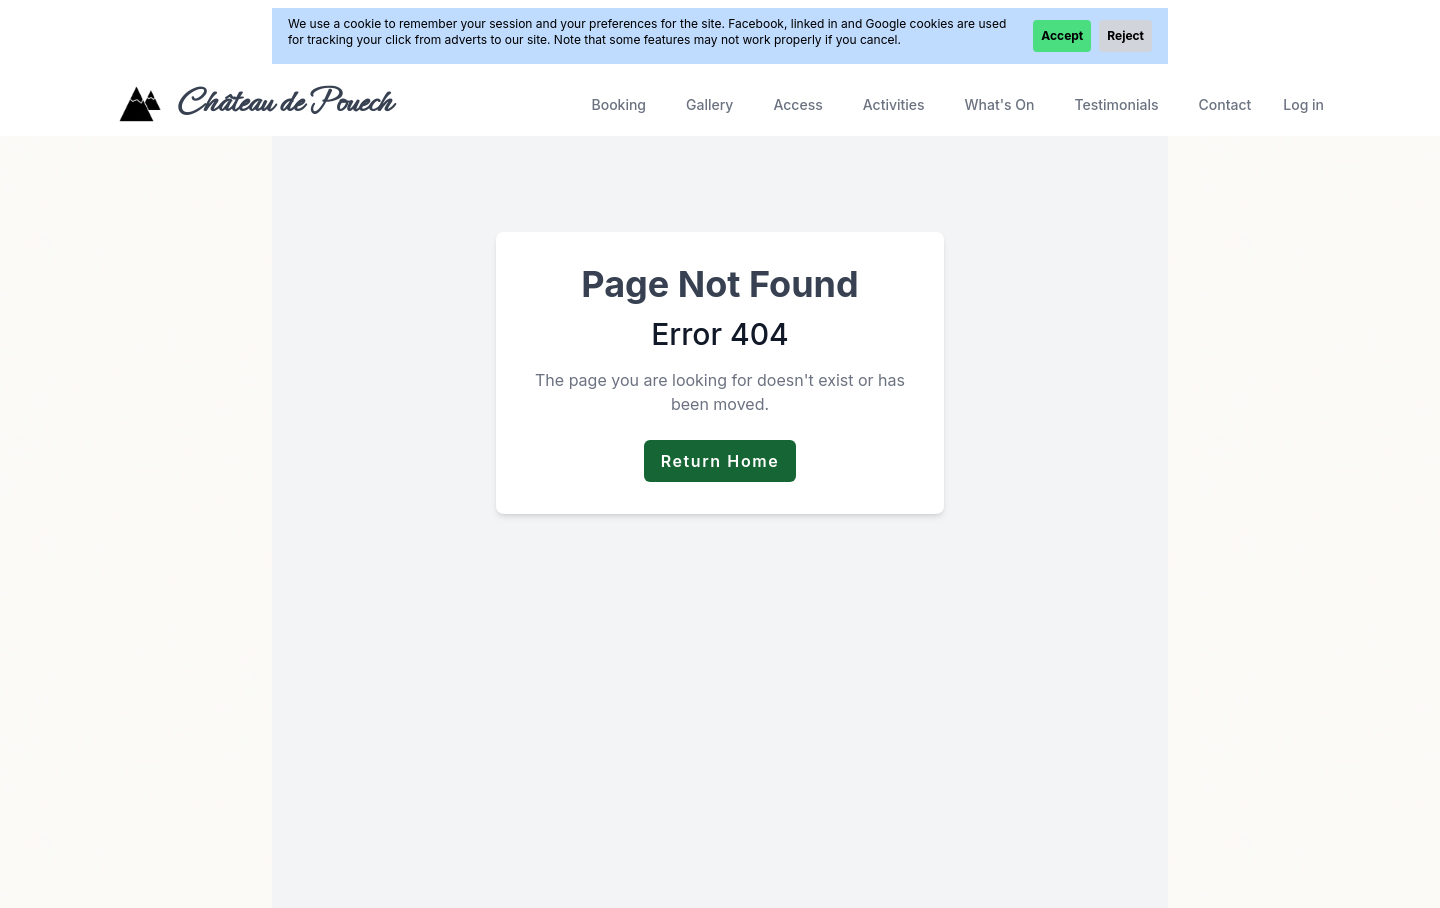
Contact (1224, 104)
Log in (1303, 104)
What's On (1000, 104)
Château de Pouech (283, 102)
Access (797, 104)
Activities (894, 104)
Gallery (709, 104)
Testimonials (1117, 104)
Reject (1125, 35)
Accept (1062, 35)
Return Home (720, 461)
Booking (618, 104)
